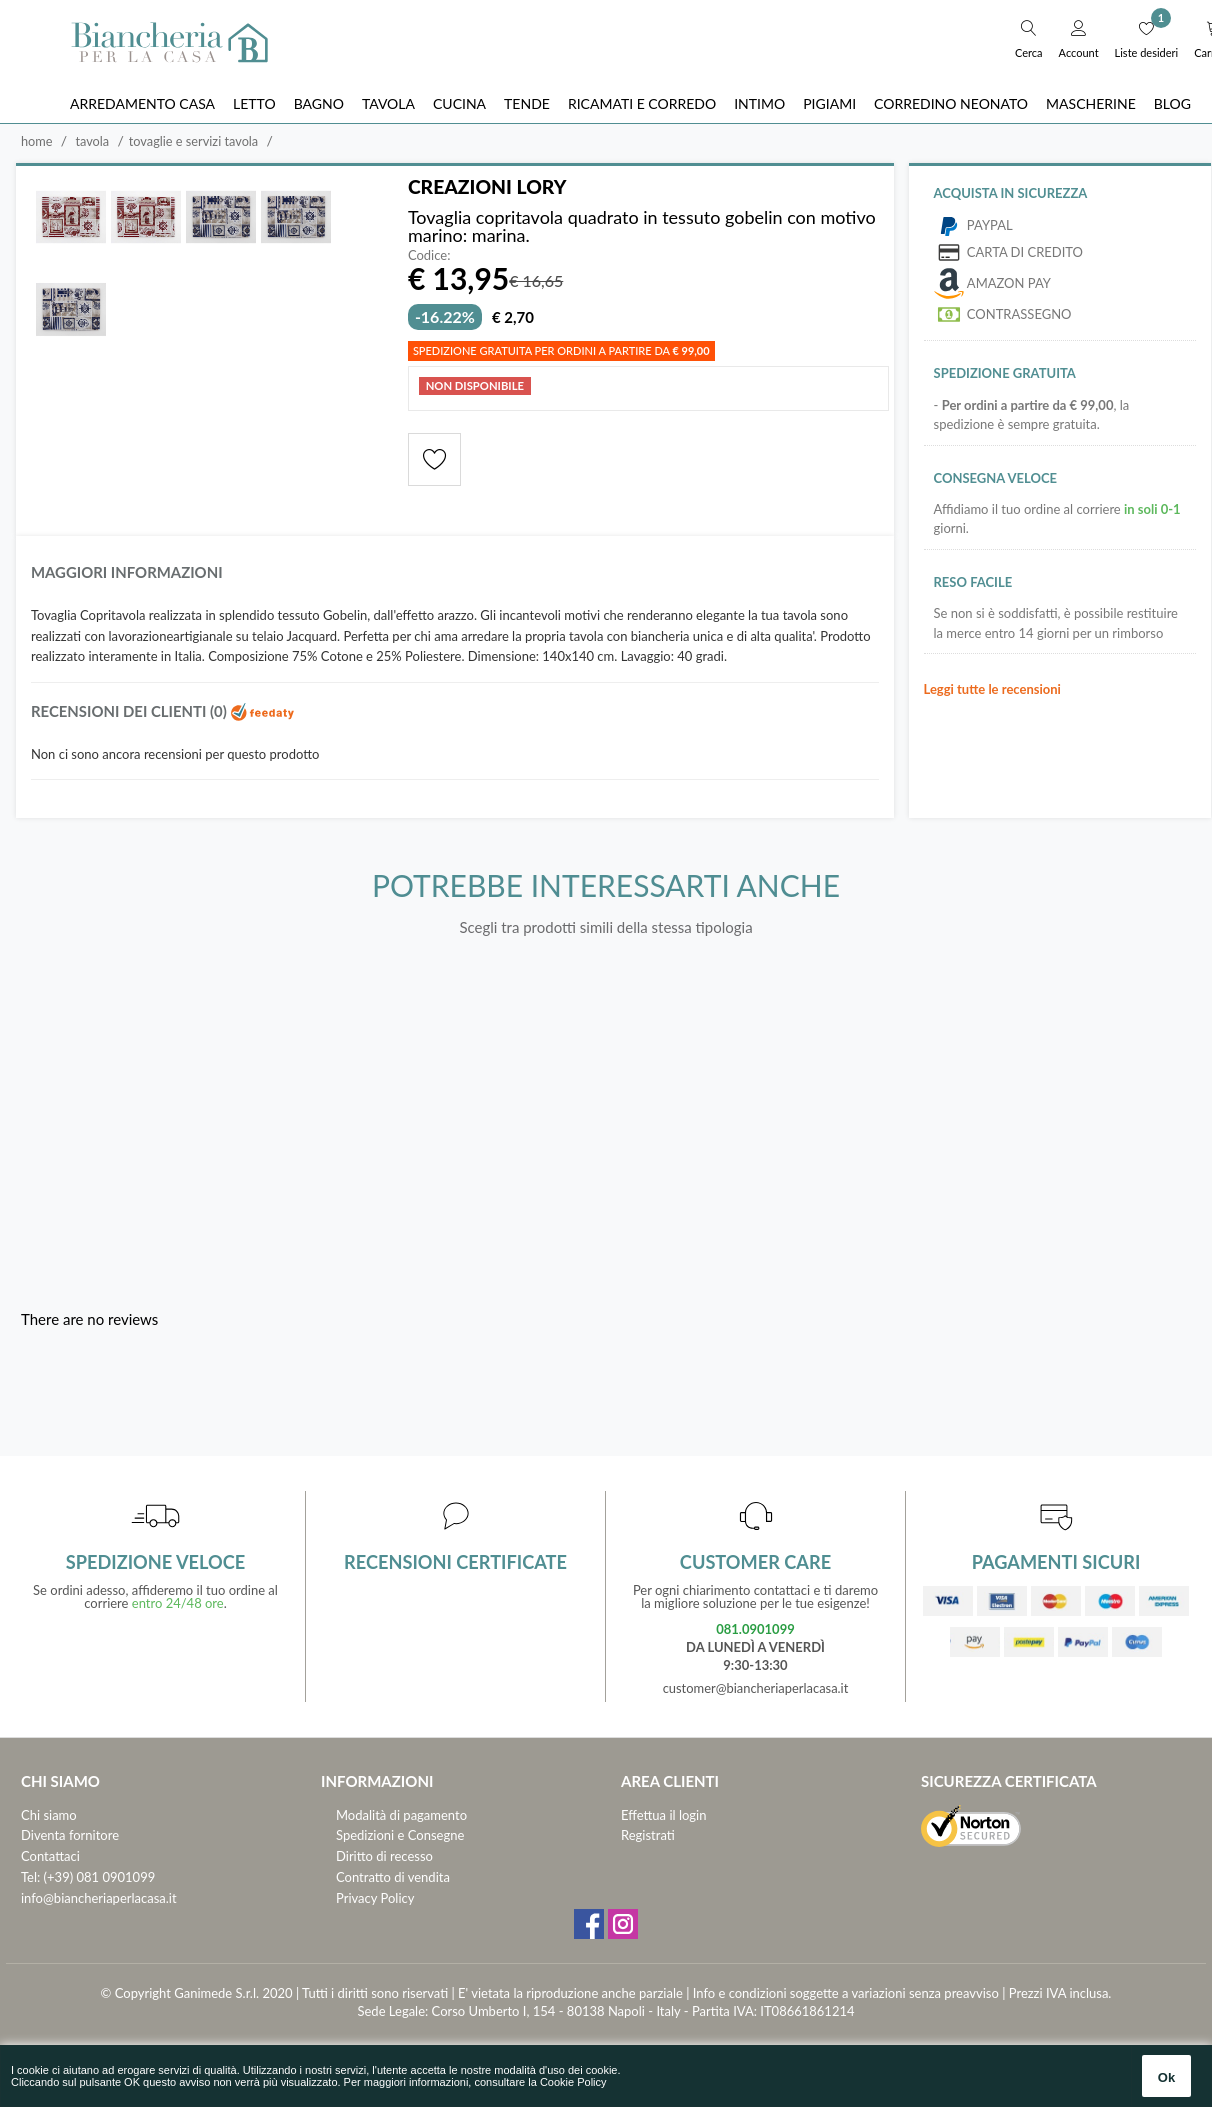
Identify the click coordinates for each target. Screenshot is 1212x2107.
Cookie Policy (573, 2082)
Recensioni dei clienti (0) (164, 712)
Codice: (429, 256)
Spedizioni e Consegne (400, 1836)
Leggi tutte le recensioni (992, 689)
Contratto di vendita (393, 1878)
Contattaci (50, 1857)
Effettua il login (663, 1815)
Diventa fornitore (70, 1836)
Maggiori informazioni (127, 573)
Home (37, 141)
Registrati (648, 1836)
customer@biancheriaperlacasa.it (755, 1689)
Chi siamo (49, 1815)
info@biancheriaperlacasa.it (99, 1899)
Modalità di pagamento (401, 1815)
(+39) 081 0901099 (100, 1878)
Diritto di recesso (384, 1857)
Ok (1166, 2077)
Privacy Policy (375, 1899)
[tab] (455, 578)
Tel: (30, 1878)
